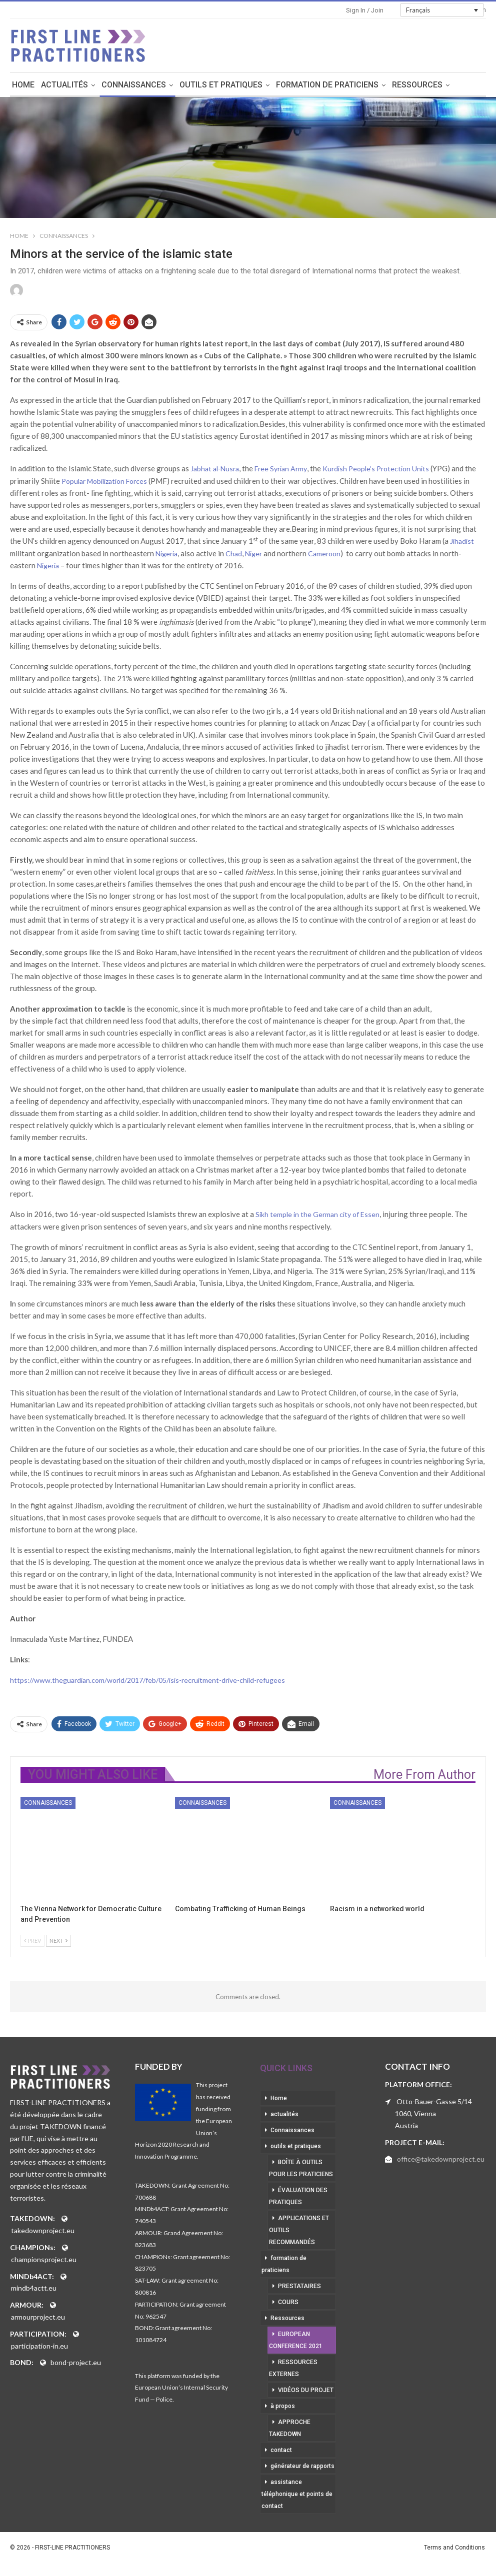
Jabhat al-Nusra (214, 469)
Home (53, 84)
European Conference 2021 (295, 2341)
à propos (282, 2407)
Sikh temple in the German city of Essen (318, 1215)
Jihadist (462, 542)
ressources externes (293, 2369)
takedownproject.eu (42, 2232)
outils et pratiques (251, 84)
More (433, 84)
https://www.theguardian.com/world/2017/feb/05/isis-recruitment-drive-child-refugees (147, 1680)
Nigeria (167, 554)
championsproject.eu (43, 2261)
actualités (95, 84)
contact (281, 2451)
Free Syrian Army (280, 469)
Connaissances (164, 84)
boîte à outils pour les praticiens (301, 2169)
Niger (253, 554)
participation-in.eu (39, 2347)
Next (59, 1942)
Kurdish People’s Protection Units (375, 469)
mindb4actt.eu (33, 2289)
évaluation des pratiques (298, 2197)
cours (288, 2303)
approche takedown (289, 2429)
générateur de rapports (302, 2467)
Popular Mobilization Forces (104, 481)
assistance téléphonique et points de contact (297, 2495)
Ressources (287, 2319)
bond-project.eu (75, 2364)
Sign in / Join (365, 10)
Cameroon (324, 554)
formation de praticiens (357, 84)
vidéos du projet (306, 2391)
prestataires (299, 2287)
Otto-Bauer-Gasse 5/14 (434, 2103)
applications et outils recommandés (299, 2231)
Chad (234, 554)
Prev (32, 1942)
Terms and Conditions (454, 2549)
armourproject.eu (38, 2318)
